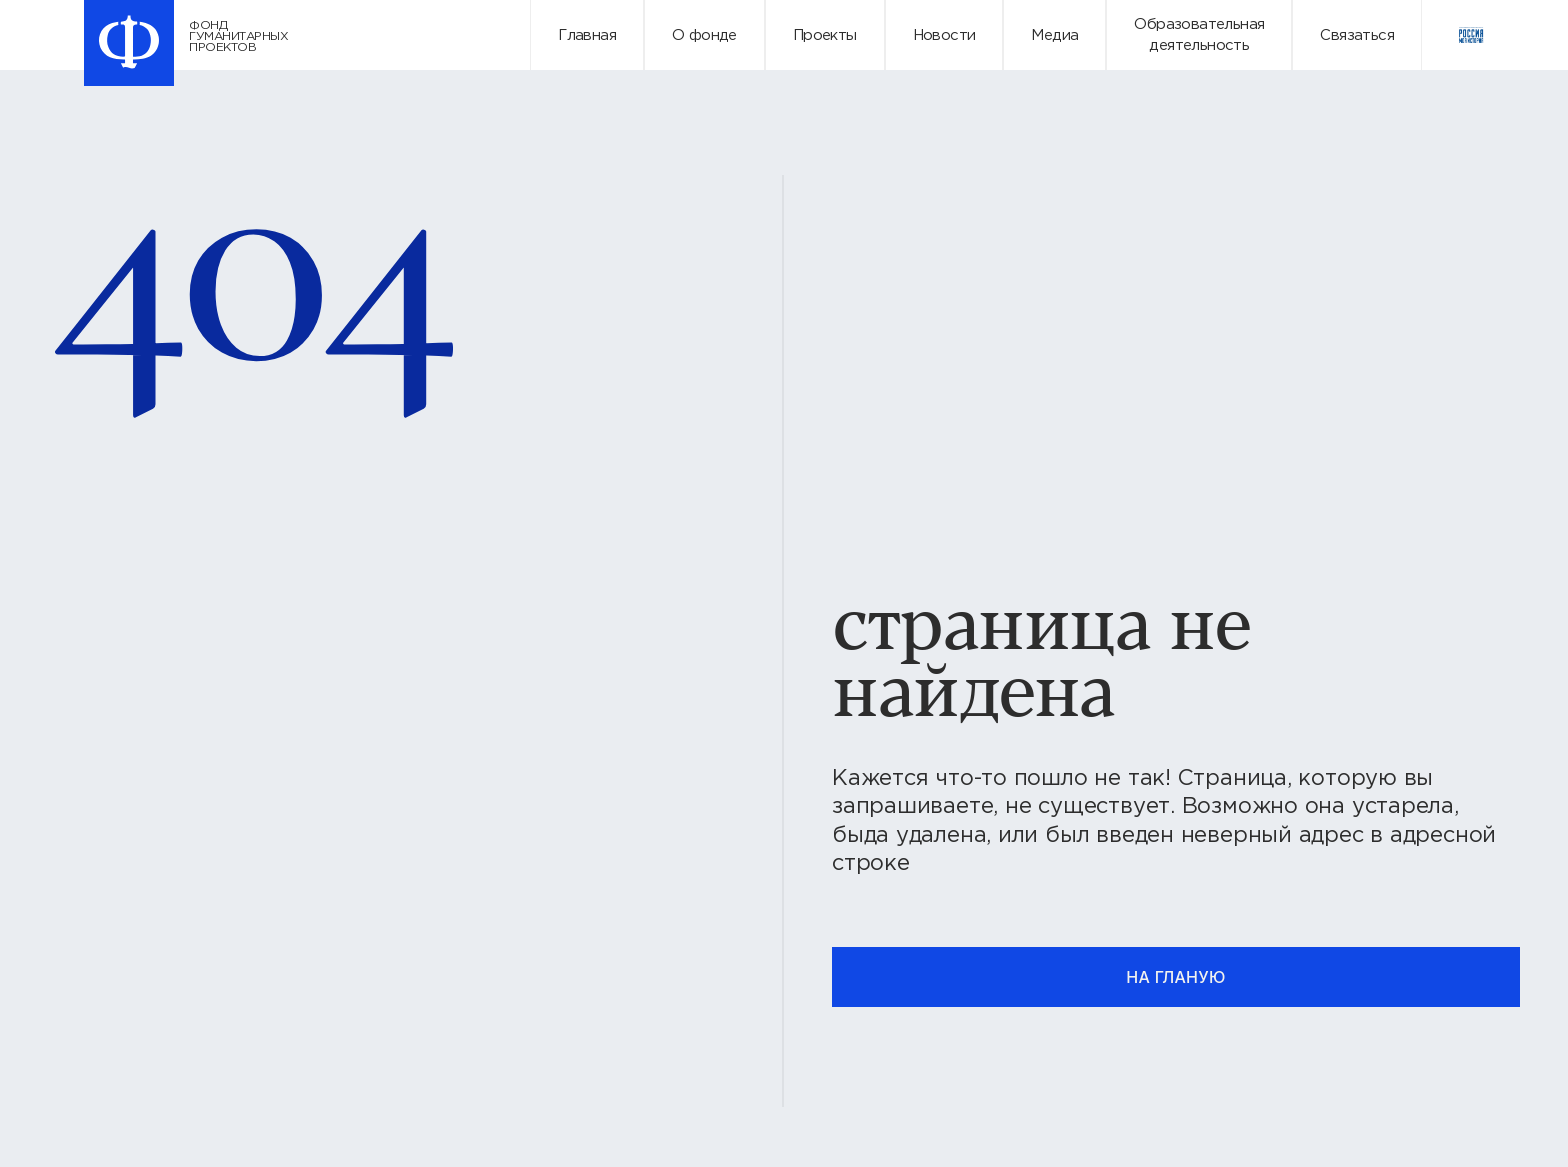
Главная (587, 35)
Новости (944, 35)
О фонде (704, 35)
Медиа (1054, 35)
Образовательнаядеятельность (1199, 35)
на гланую (1176, 977)
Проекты (825, 35)
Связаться (1357, 35)
